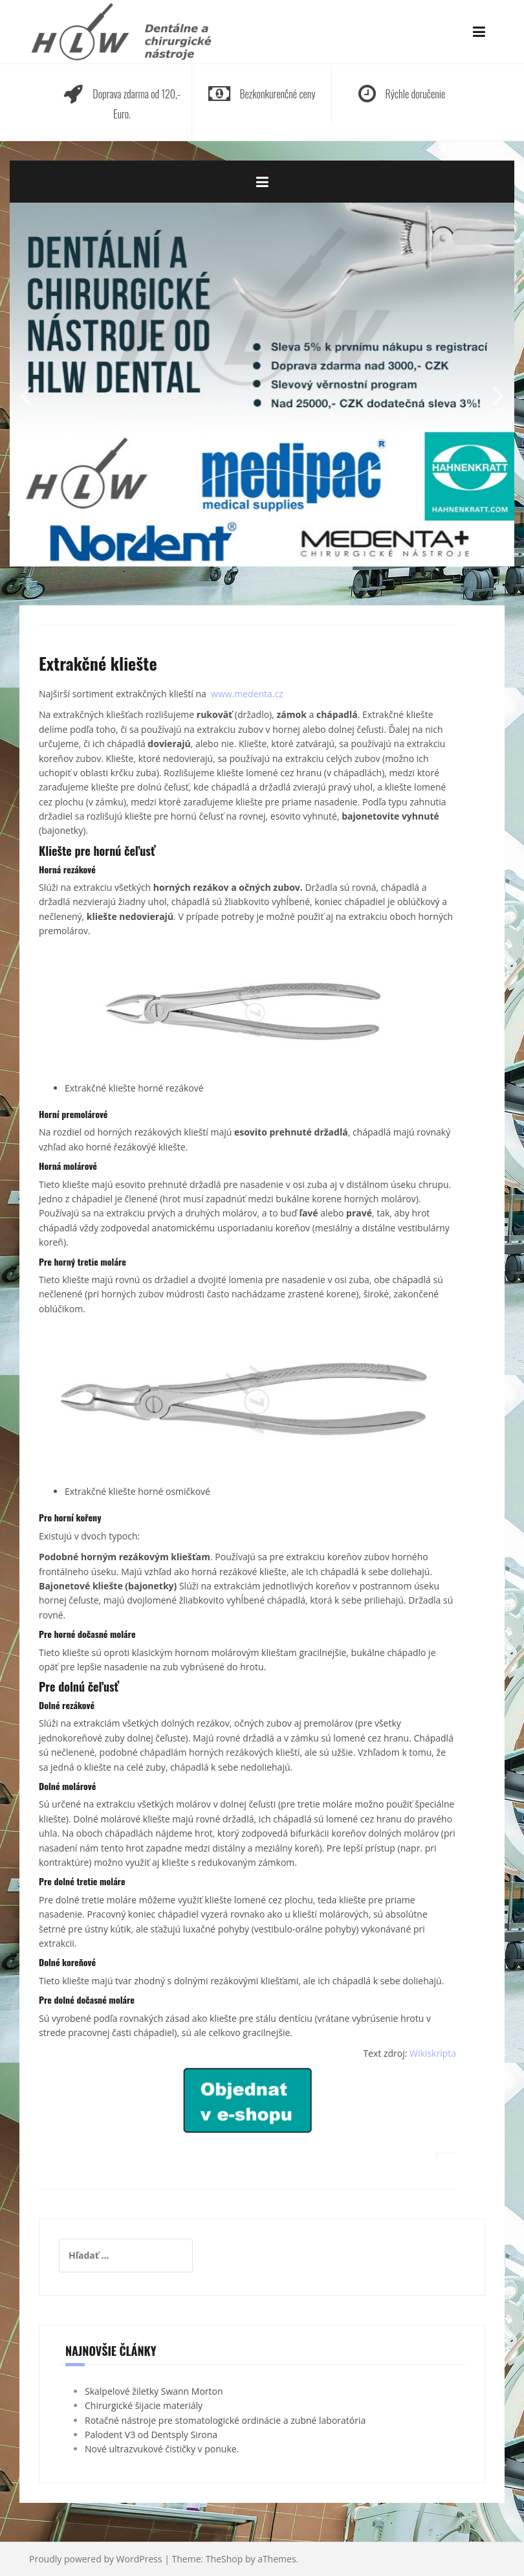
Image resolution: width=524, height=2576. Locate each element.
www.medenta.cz (247, 694)
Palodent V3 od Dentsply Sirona (151, 2434)
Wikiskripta (432, 2053)
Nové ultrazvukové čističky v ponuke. (162, 2449)
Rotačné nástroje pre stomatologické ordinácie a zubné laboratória (225, 2420)
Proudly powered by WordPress (95, 2559)
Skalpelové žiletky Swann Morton (154, 2391)
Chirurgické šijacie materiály (143, 2405)
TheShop (224, 2559)
